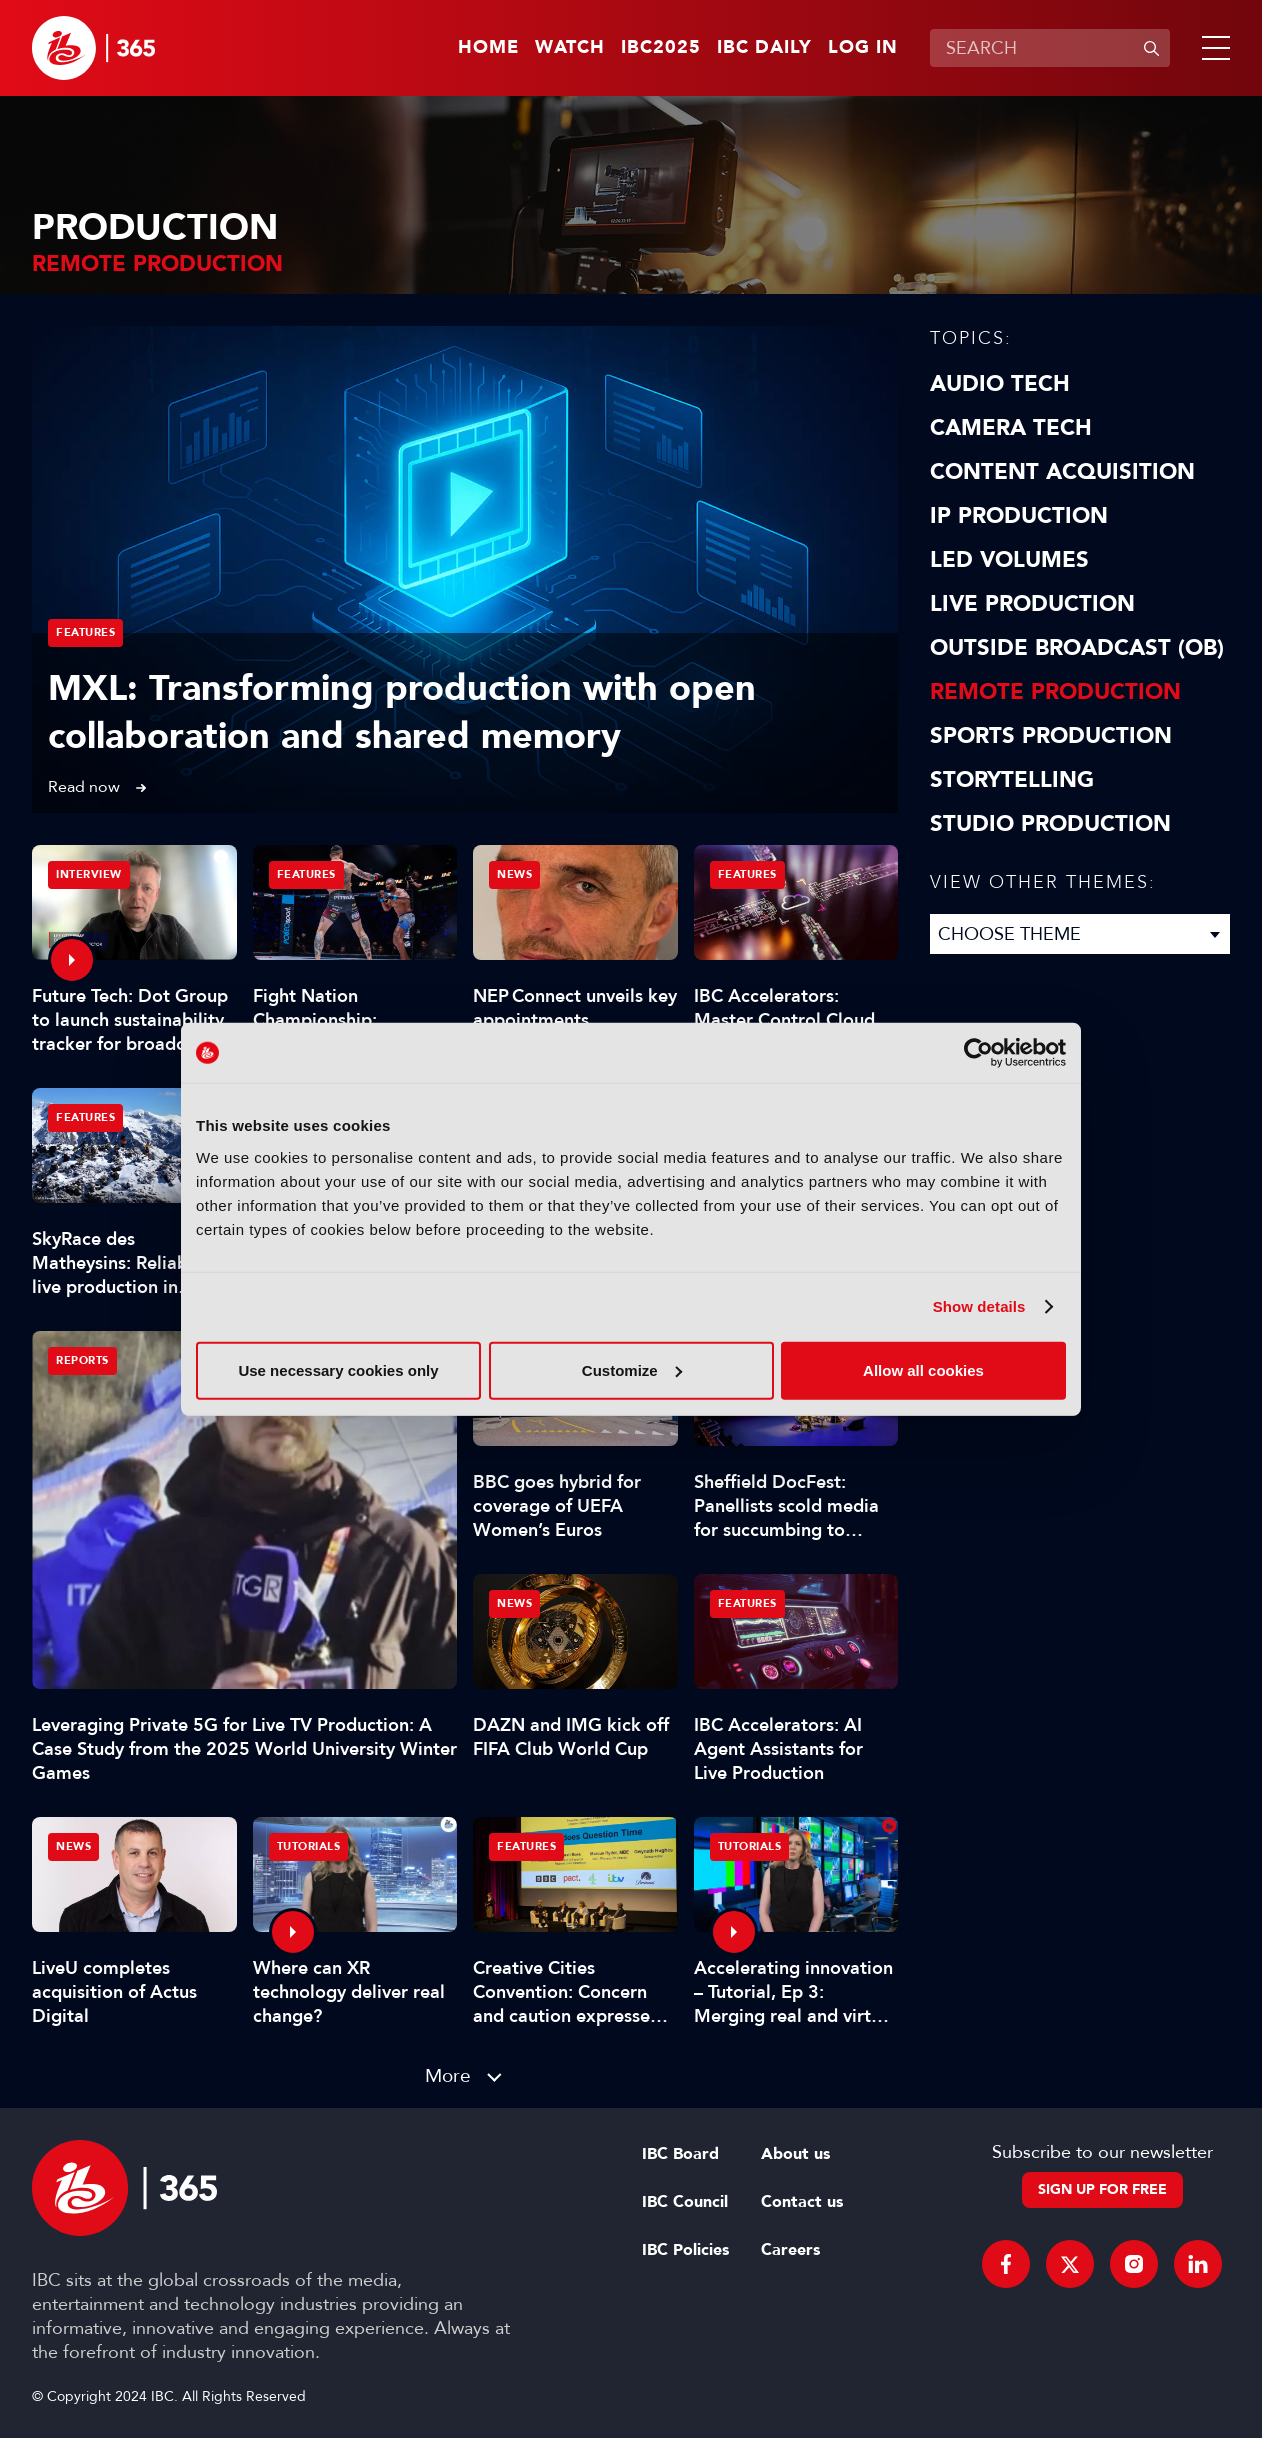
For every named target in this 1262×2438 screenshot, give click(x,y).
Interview (89, 874)
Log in (863, 48)
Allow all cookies (923, 1369)
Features (85, 632)
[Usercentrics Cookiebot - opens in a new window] (978, 1053)
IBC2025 (661, 48)
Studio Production (1050, 824)
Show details (979, 1306)
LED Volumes (1009, 560)
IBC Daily (764, 48)
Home (488, 48)
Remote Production (1055, 692)
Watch (570, 48)
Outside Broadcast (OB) (1077, 648)
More (448, 2075)
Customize (632, 1369)
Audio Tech (1000, 384)
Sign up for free (1102, 2189)
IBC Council (685, 2202)
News (514, 874)
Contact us (802, 2202)
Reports (82, 1360)
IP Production (1019, 516)
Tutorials (309, 1846)
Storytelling (1012, 780)
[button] (1212, 48)
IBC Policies (685, 2250)
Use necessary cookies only (338, 1369)
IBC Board (680, 2154)
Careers (790, 2250)
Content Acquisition (1062, 472)
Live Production (1032, 604)
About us (795, 2154)
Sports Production (1051, 736)
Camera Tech (1011, 428)
